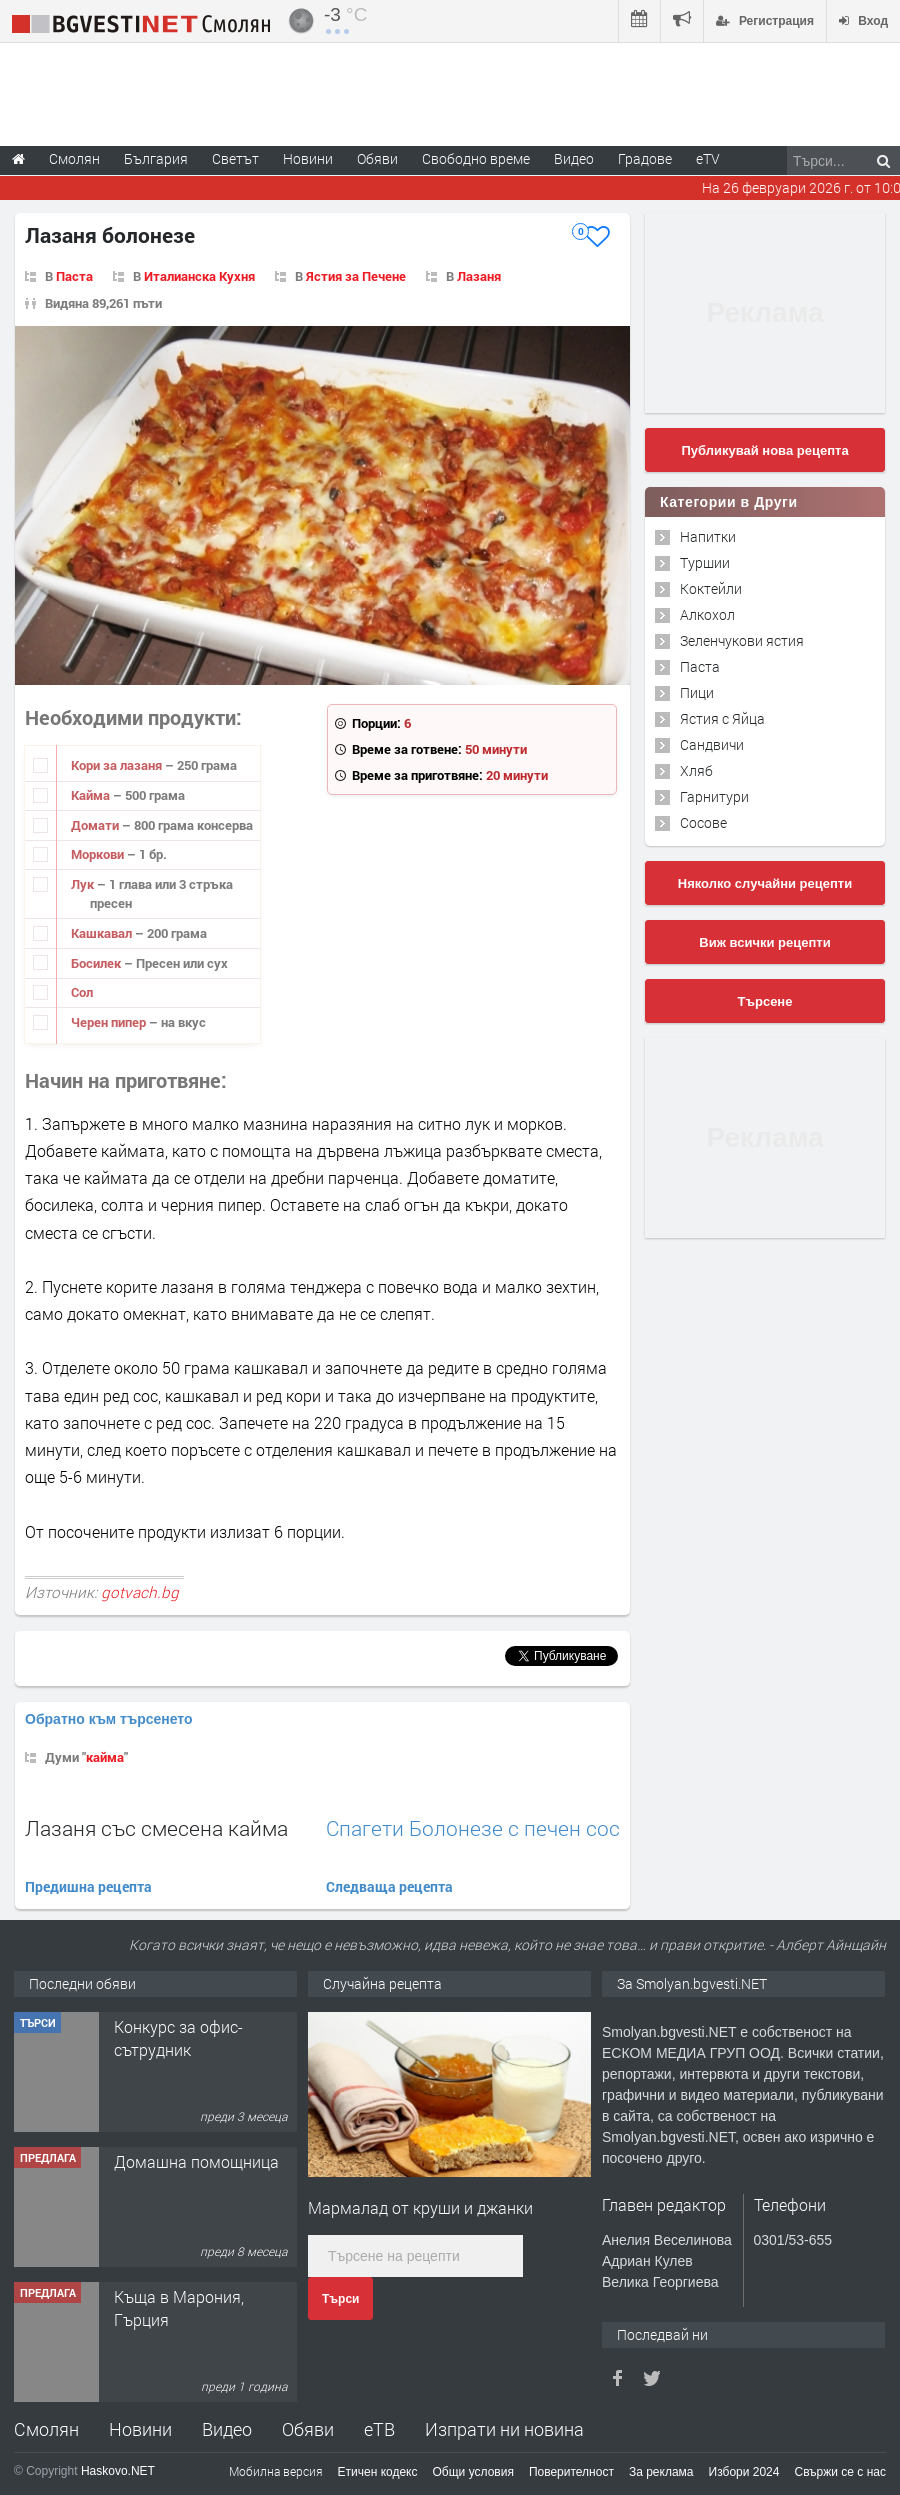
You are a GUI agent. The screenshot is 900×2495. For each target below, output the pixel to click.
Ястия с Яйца (722, 718)
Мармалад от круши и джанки (420, 2207)
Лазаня (479, 276)
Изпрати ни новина (504, 2429)
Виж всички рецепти (764, 942)
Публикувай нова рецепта (764, 450)
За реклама (661, 2472)
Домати (96, 825)
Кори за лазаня (118, 765)
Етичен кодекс (378, 2472)
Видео (227, 2429)
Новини (308, 158)
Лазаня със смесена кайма (156, 1828)
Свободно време (476, 158)
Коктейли (711, 588)
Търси (340, 2299)
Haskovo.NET (118, 2471)
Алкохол (707, 614)
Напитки (708, 536)
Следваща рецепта (389, 1886)
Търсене (765, 1001)
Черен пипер (110, 1022)
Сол (82, 992)
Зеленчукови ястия (742, 640)
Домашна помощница (196, 2161)
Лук (84, 884)
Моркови (99, 854)
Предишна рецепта (88, 1886)
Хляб (696, 770)
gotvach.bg (140, 1592)
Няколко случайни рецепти (765, 883)
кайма (105, 1757)
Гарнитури (714, 796)
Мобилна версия (276, 2471)
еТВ (379, 2429)
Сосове (703, 822)
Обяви (308, 2429)
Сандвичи (712, 744)
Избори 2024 (744, 2472)
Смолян (46, 2429)
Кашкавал (103, 933)
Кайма (92, 795)
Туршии (705, 562)
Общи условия (473, 2472)
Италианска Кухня (199, 276)
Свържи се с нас (840, 2472)
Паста (74, 276)
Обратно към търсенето (109, 1719)
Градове (645, 158)
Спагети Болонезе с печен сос (473, 1828)
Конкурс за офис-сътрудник (178, 2037)
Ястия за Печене (356, 276)
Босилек (97, 963)
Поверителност (571, 2472)
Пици (697, 692)
